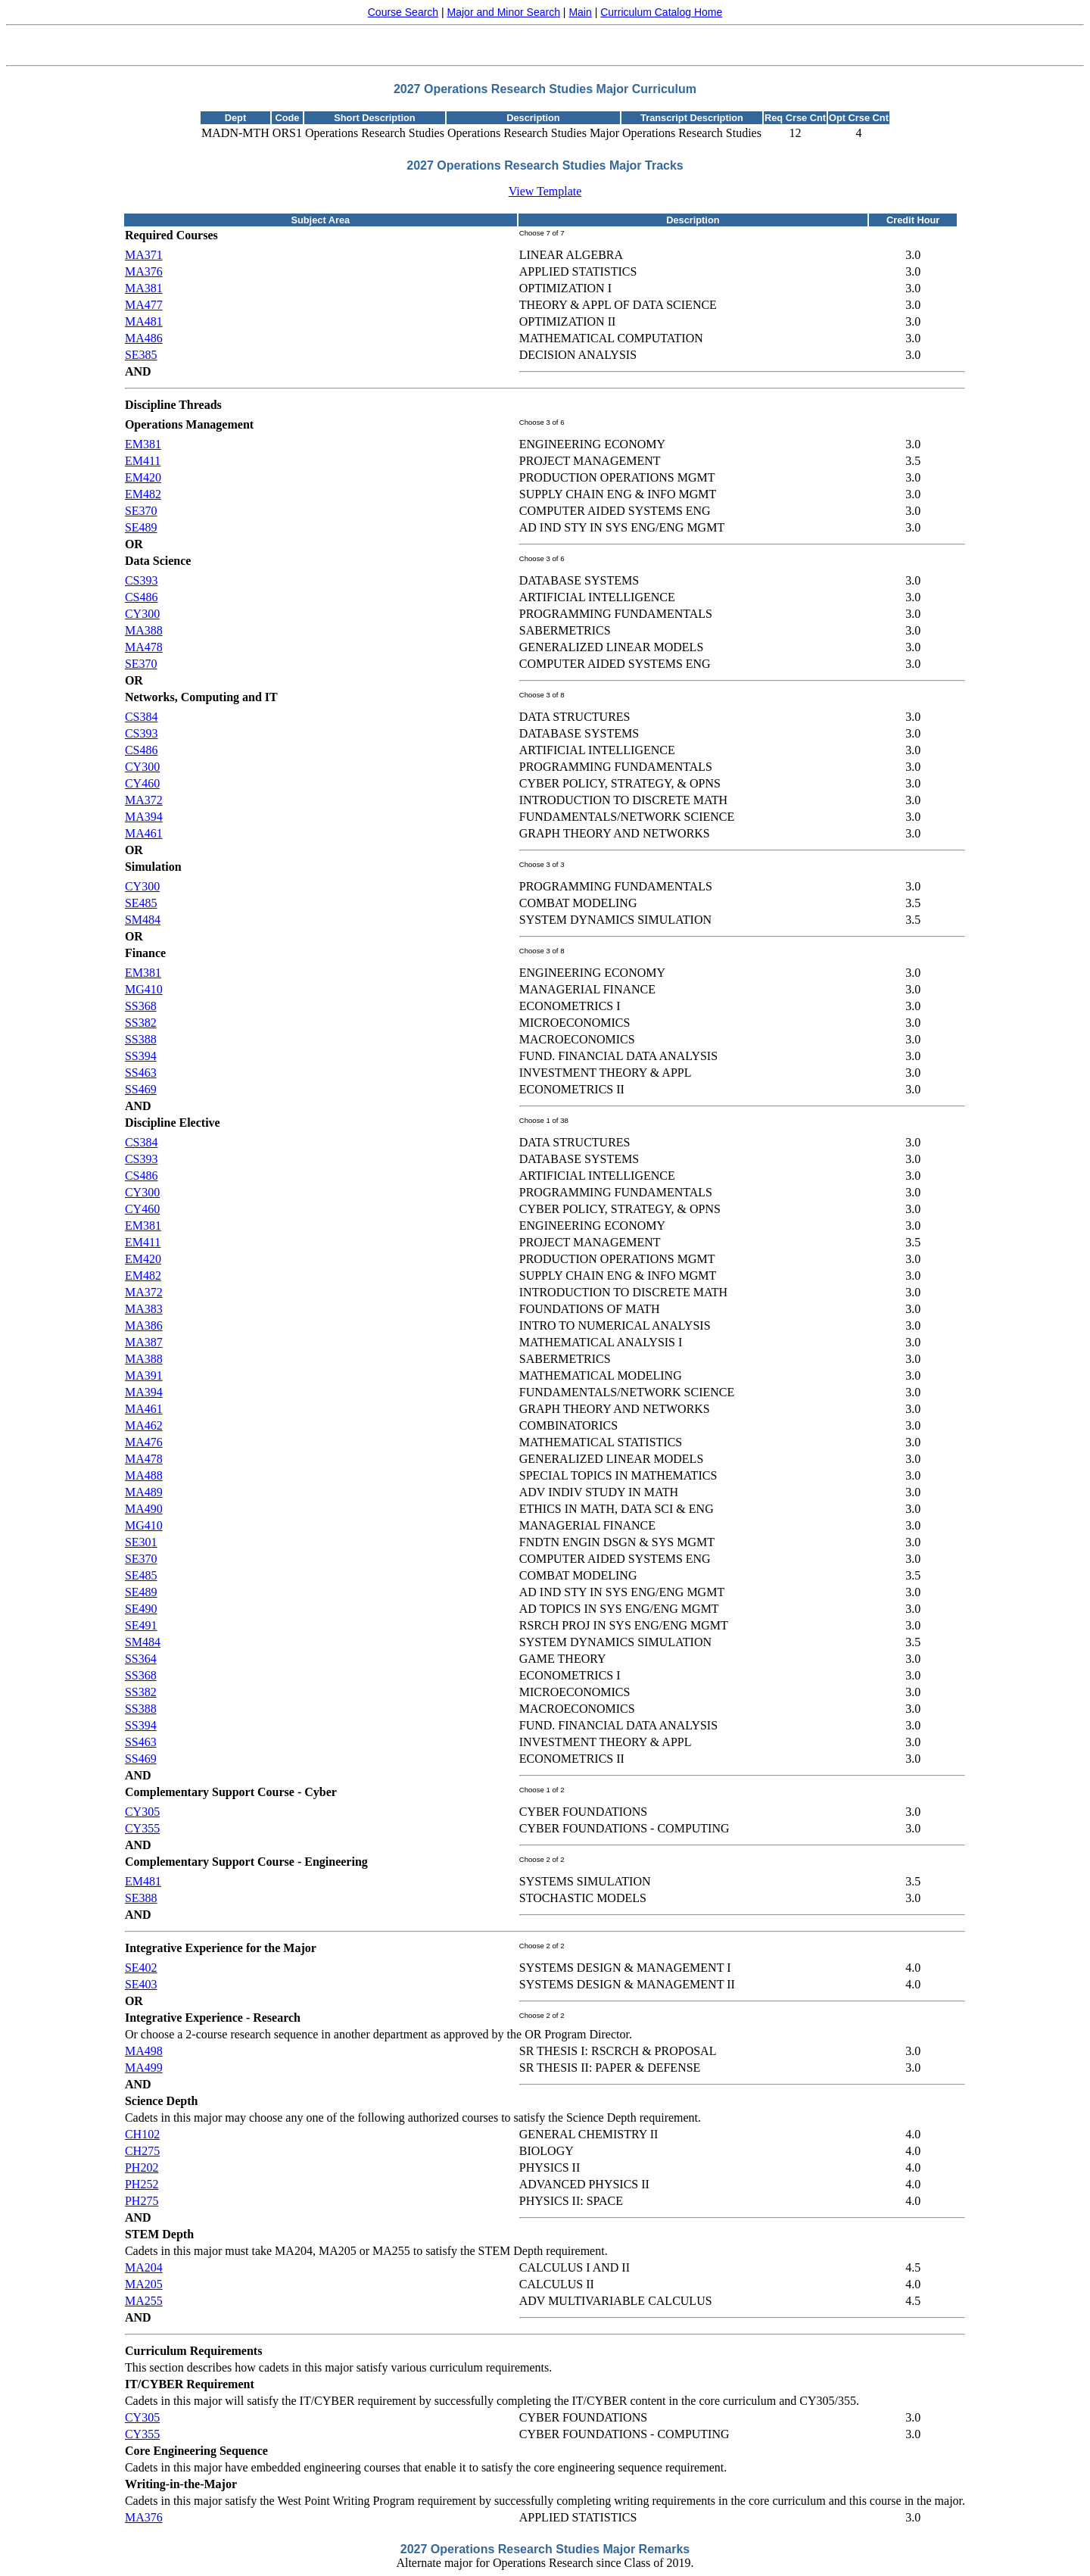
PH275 (141, 2200)
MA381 (144, 288)
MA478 (144, 647)
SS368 (141, 1006)
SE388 (141, 1897)
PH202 (141, 2167)
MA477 (144, 304)
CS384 (141, 716)
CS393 (141, 580)
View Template (545, 191)
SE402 (141, 1967)
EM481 (143, 1881)
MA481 (144, 321)
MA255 (144, 2300)
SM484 (142, 919)
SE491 (141, 1625)
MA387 (144, 1342)
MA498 (144, 2050)
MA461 (144, 833)
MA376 (144, 271)
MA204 (144, 2267)
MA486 (144, 338)
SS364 (141, 1658)
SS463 (141, 1072)
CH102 (142, 2134)
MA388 (144, 630)
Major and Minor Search (503, 12)
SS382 (141, 1022)
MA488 (144, 1475)
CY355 (142, 1828)
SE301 (141, 1542)
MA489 (144, 1492)
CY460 (142, 783)
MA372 (144, 800)
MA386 (144, 1325)
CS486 (141, 597)
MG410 (144, 989)
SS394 (141, 1055)
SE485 (141, 903)
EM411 (142, 460)
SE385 (141, 354)
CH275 (142, 2150)
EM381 (143, 444)
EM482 (143, 494)
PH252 (141, 2184)
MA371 (144, 254)
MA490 (144, 1508)
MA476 (144, 1442)
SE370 (141, 510)
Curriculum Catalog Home (661, 12)
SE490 (141, 1608)
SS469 (141, 1089)
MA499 (144, 2067)
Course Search (403, 12)
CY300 (142, 613)
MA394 (144, 816)
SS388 (141, 1039)
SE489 (141, 527)
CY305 (142, 1811)
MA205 (144, 2284)
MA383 (144, 1308)
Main (579, 12)
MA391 (144, 1375)
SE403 (141, 1984)
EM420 (143, 477)
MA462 (144, 1425)
